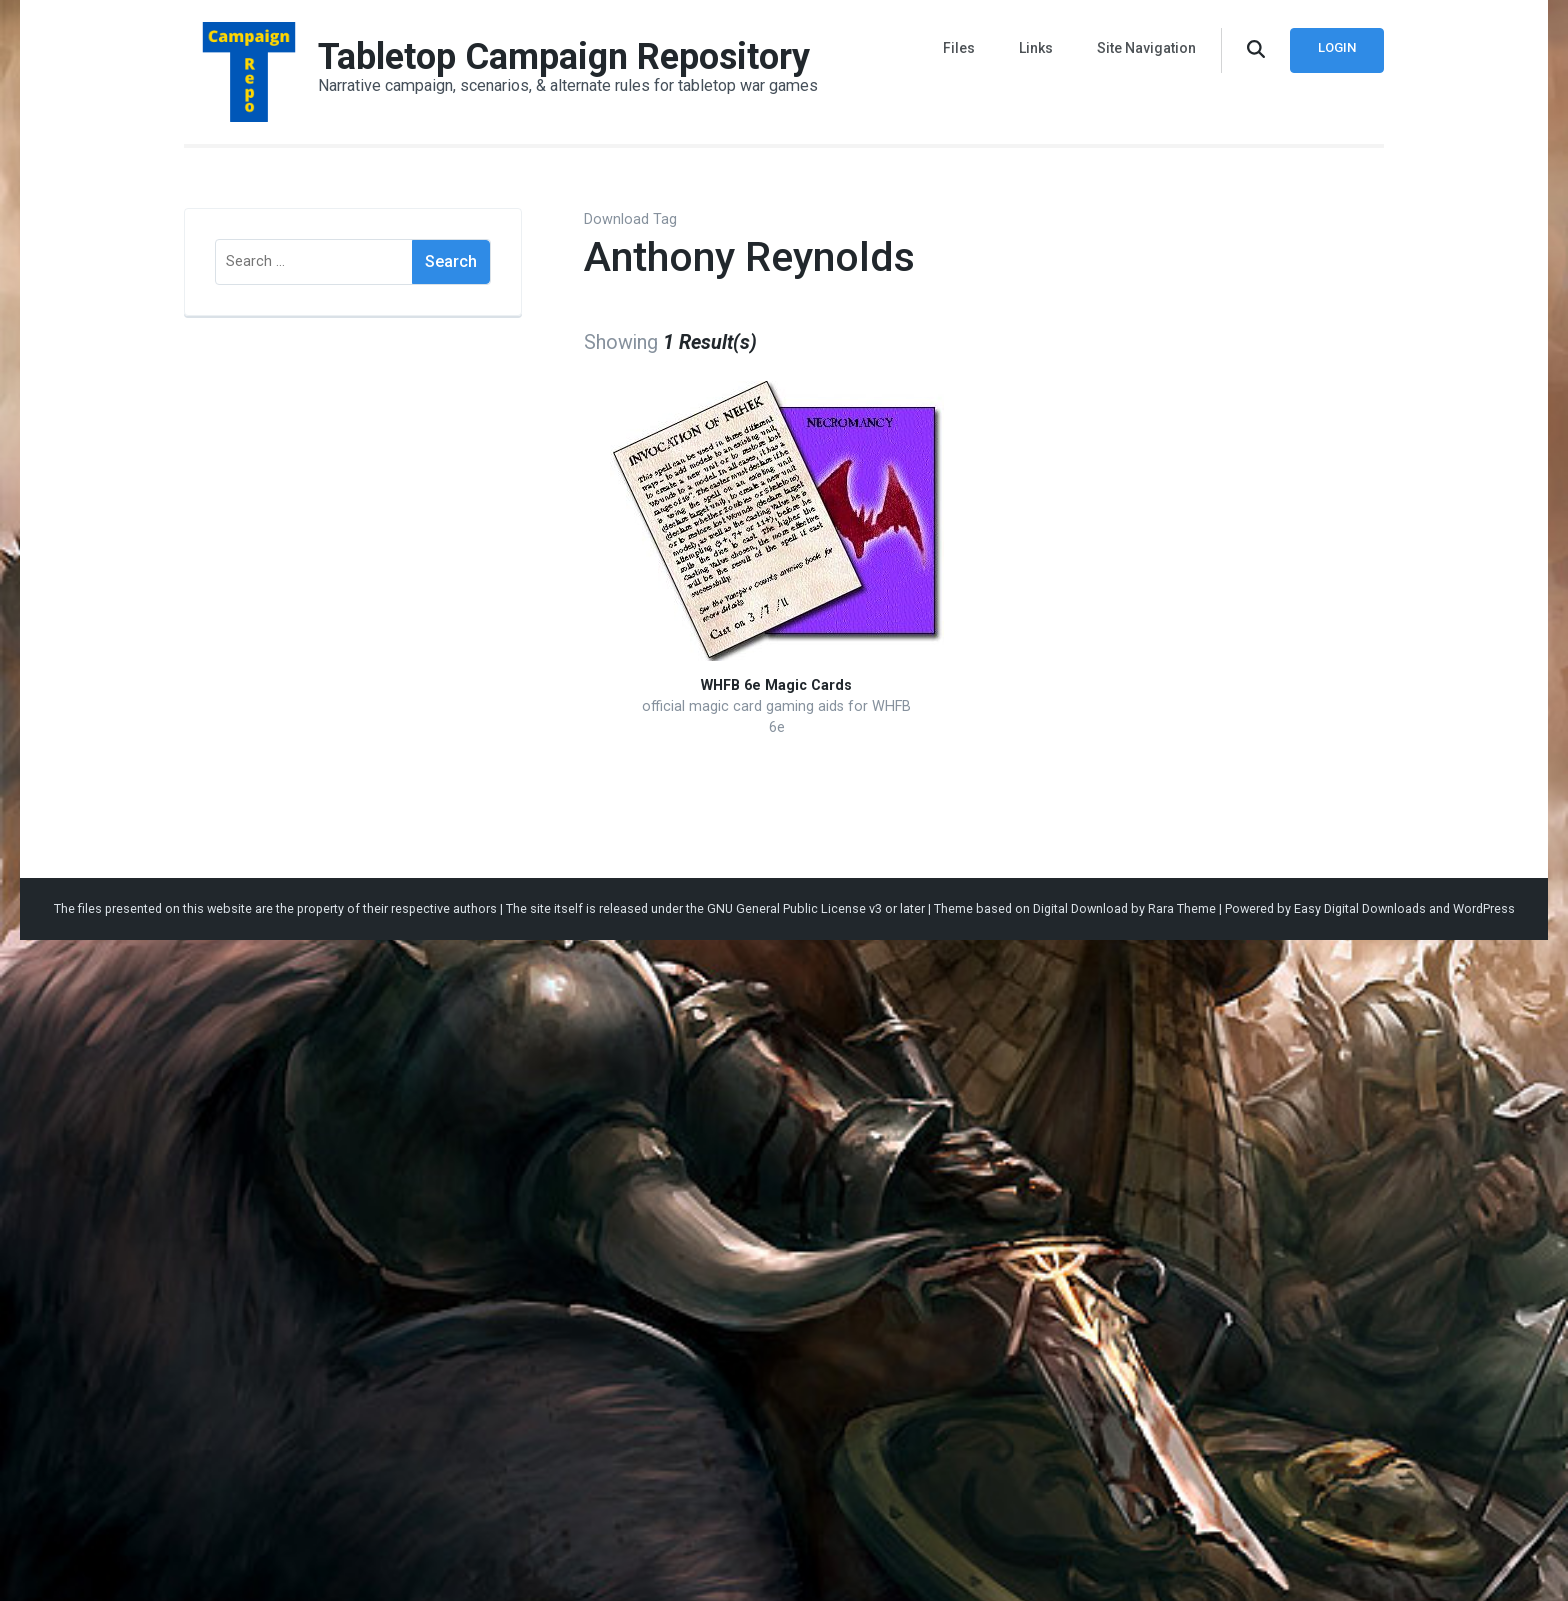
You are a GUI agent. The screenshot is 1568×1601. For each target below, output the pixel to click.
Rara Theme (1182, 908)
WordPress (1484, 908)
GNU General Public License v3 (794, 908)
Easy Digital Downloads (1360, 908)
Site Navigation (1146, 48)
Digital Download (1080, 908)
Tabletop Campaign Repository (564, 57)
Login (1337, 47)
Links (1036, 48)
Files (959, 48)
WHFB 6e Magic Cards (776, 685)
